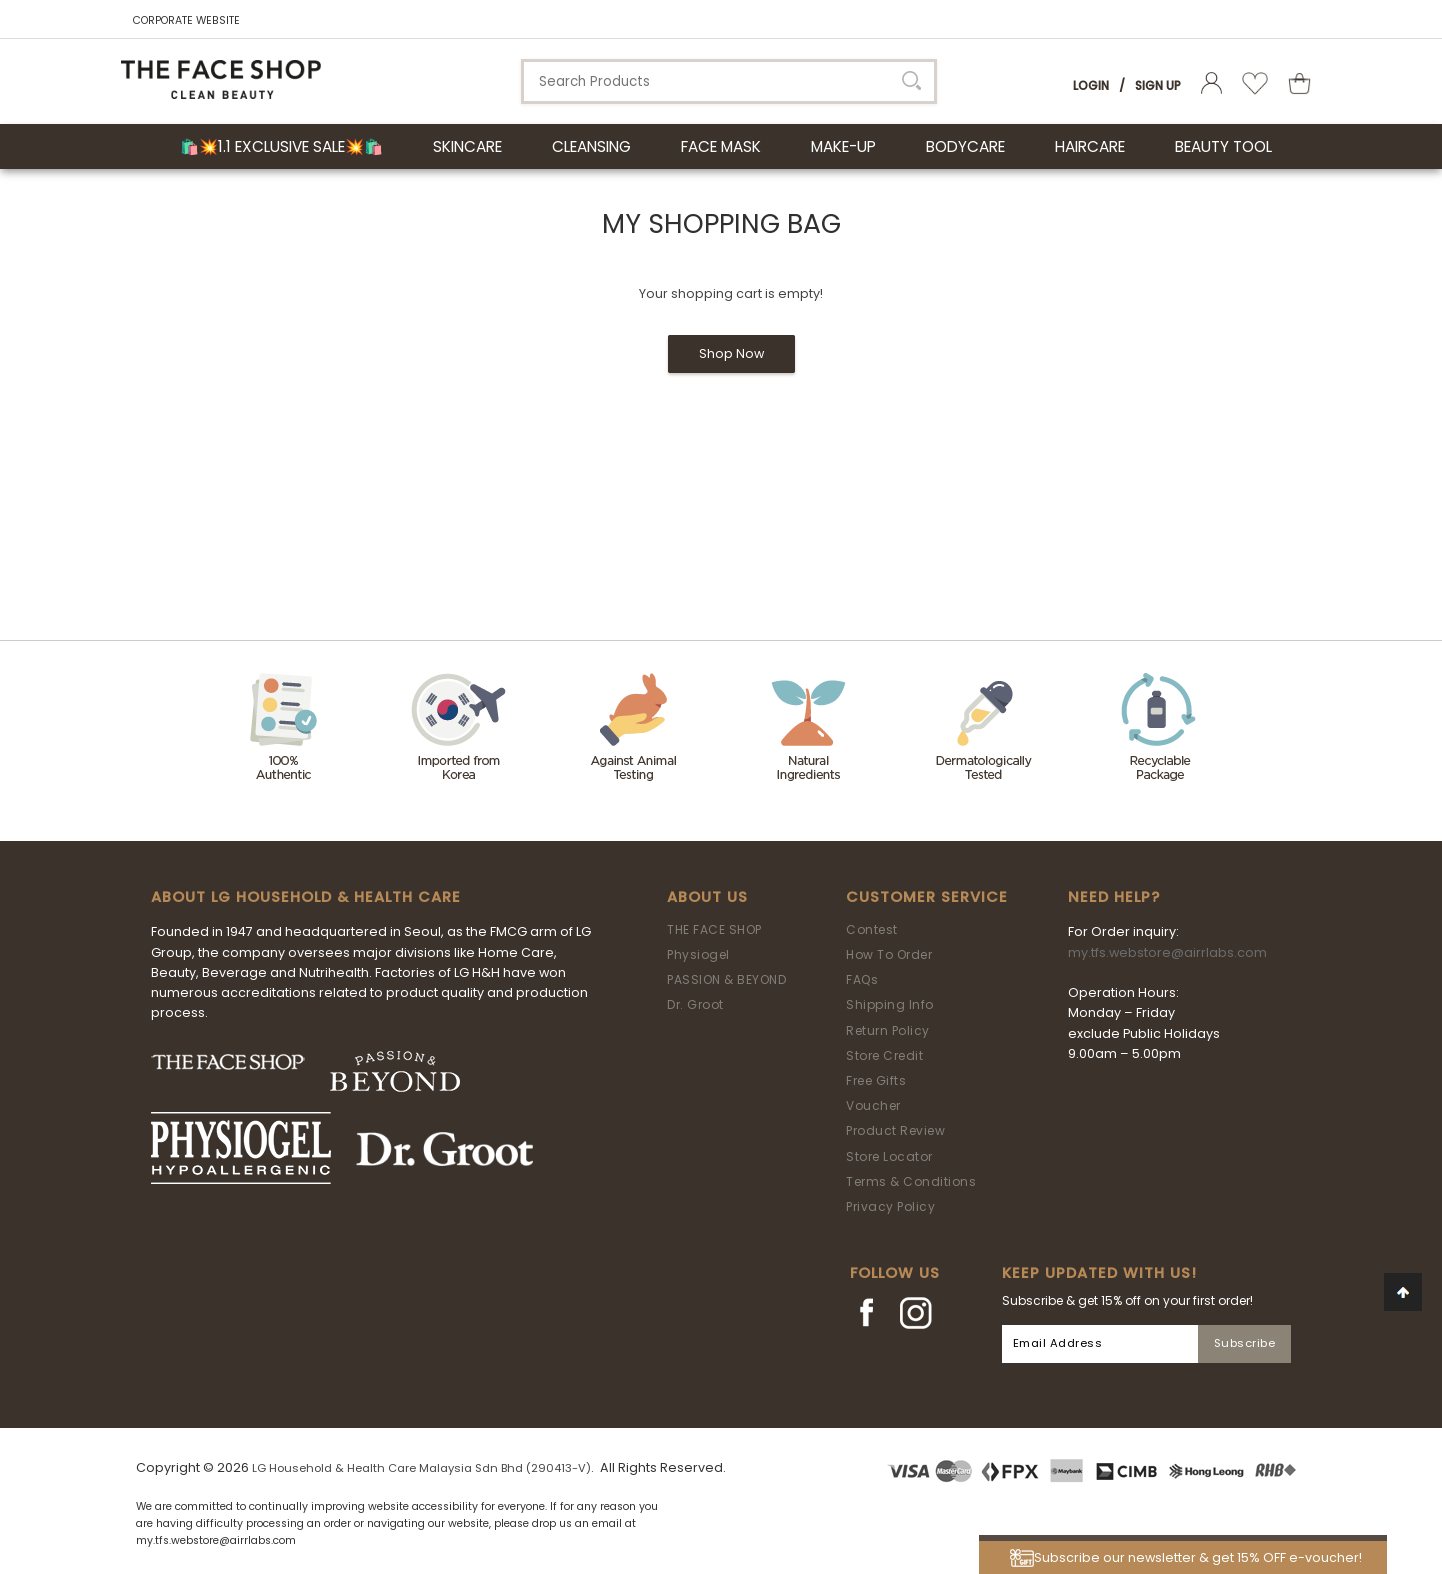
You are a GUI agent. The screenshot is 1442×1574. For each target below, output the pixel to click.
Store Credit (884, 1055)
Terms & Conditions (911, 1181)
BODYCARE (965, 146)
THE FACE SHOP (714, 929)
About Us (707, 897)
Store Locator (889, 1156)
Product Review (895, 1130)
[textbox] (729, 81)
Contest (872, 929)
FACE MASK (721, 146)
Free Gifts (876, 1080)
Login (1091, 85)
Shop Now (731, 353)
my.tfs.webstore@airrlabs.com (1167, 952)
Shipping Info (890, 1004)
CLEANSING (591, 146)
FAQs (862, 979)
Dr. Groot (695, 1004)
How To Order (889, 954)
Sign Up (1158, 85)
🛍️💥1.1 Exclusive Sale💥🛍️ (281, 146)
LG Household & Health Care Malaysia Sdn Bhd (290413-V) (421, 1468)
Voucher (873, 1105)
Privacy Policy (890, 1206)
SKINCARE (467, 146)
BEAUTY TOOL (1223, 146)
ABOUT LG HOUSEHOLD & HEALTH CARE (306, 897)
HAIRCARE (1090, 146)
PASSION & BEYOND (726, 979)
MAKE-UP (843, 146)
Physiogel (698, 954)
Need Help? (1114, 897)
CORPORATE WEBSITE (186, 20)
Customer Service (927, 897)
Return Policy (888, 1030)
